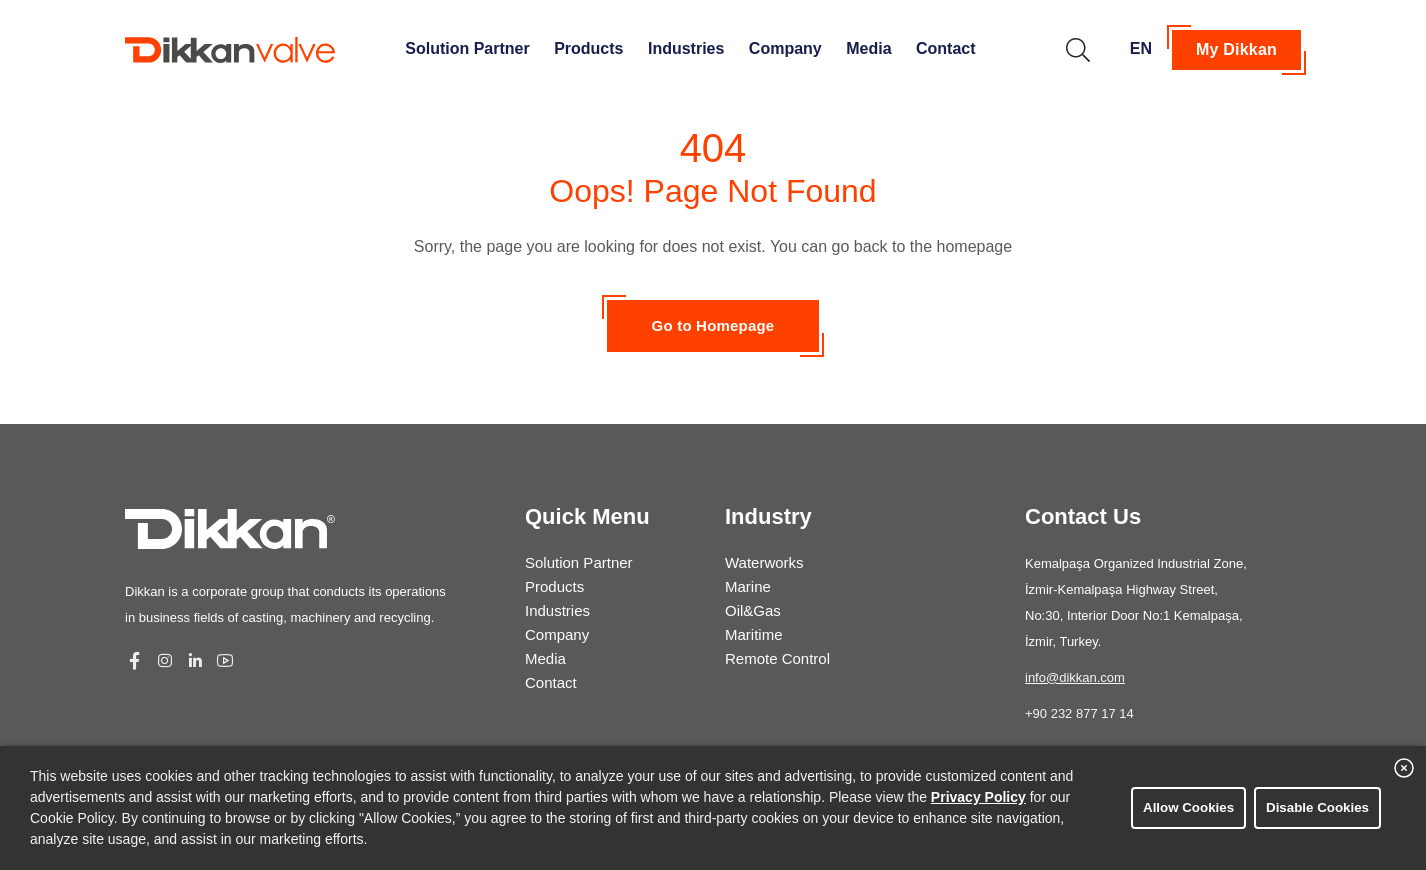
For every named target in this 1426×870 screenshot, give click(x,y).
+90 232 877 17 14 (1079, 713)
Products (588, 48)
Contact (946, 48)
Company (785, 48)
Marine (748, 586)
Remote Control (777, 658)
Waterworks (764, 562)
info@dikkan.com (1075, 677)
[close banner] (1404, 768)
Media (868, 48)
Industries (686, 48)
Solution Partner (467, 48)
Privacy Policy (978, 797)
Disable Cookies (1317, 807)
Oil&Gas (753, 610)
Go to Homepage (713, 325)
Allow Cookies (1188, 807)
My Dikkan (1236, 49)
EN (1141, 48)
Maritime (754, 634)
